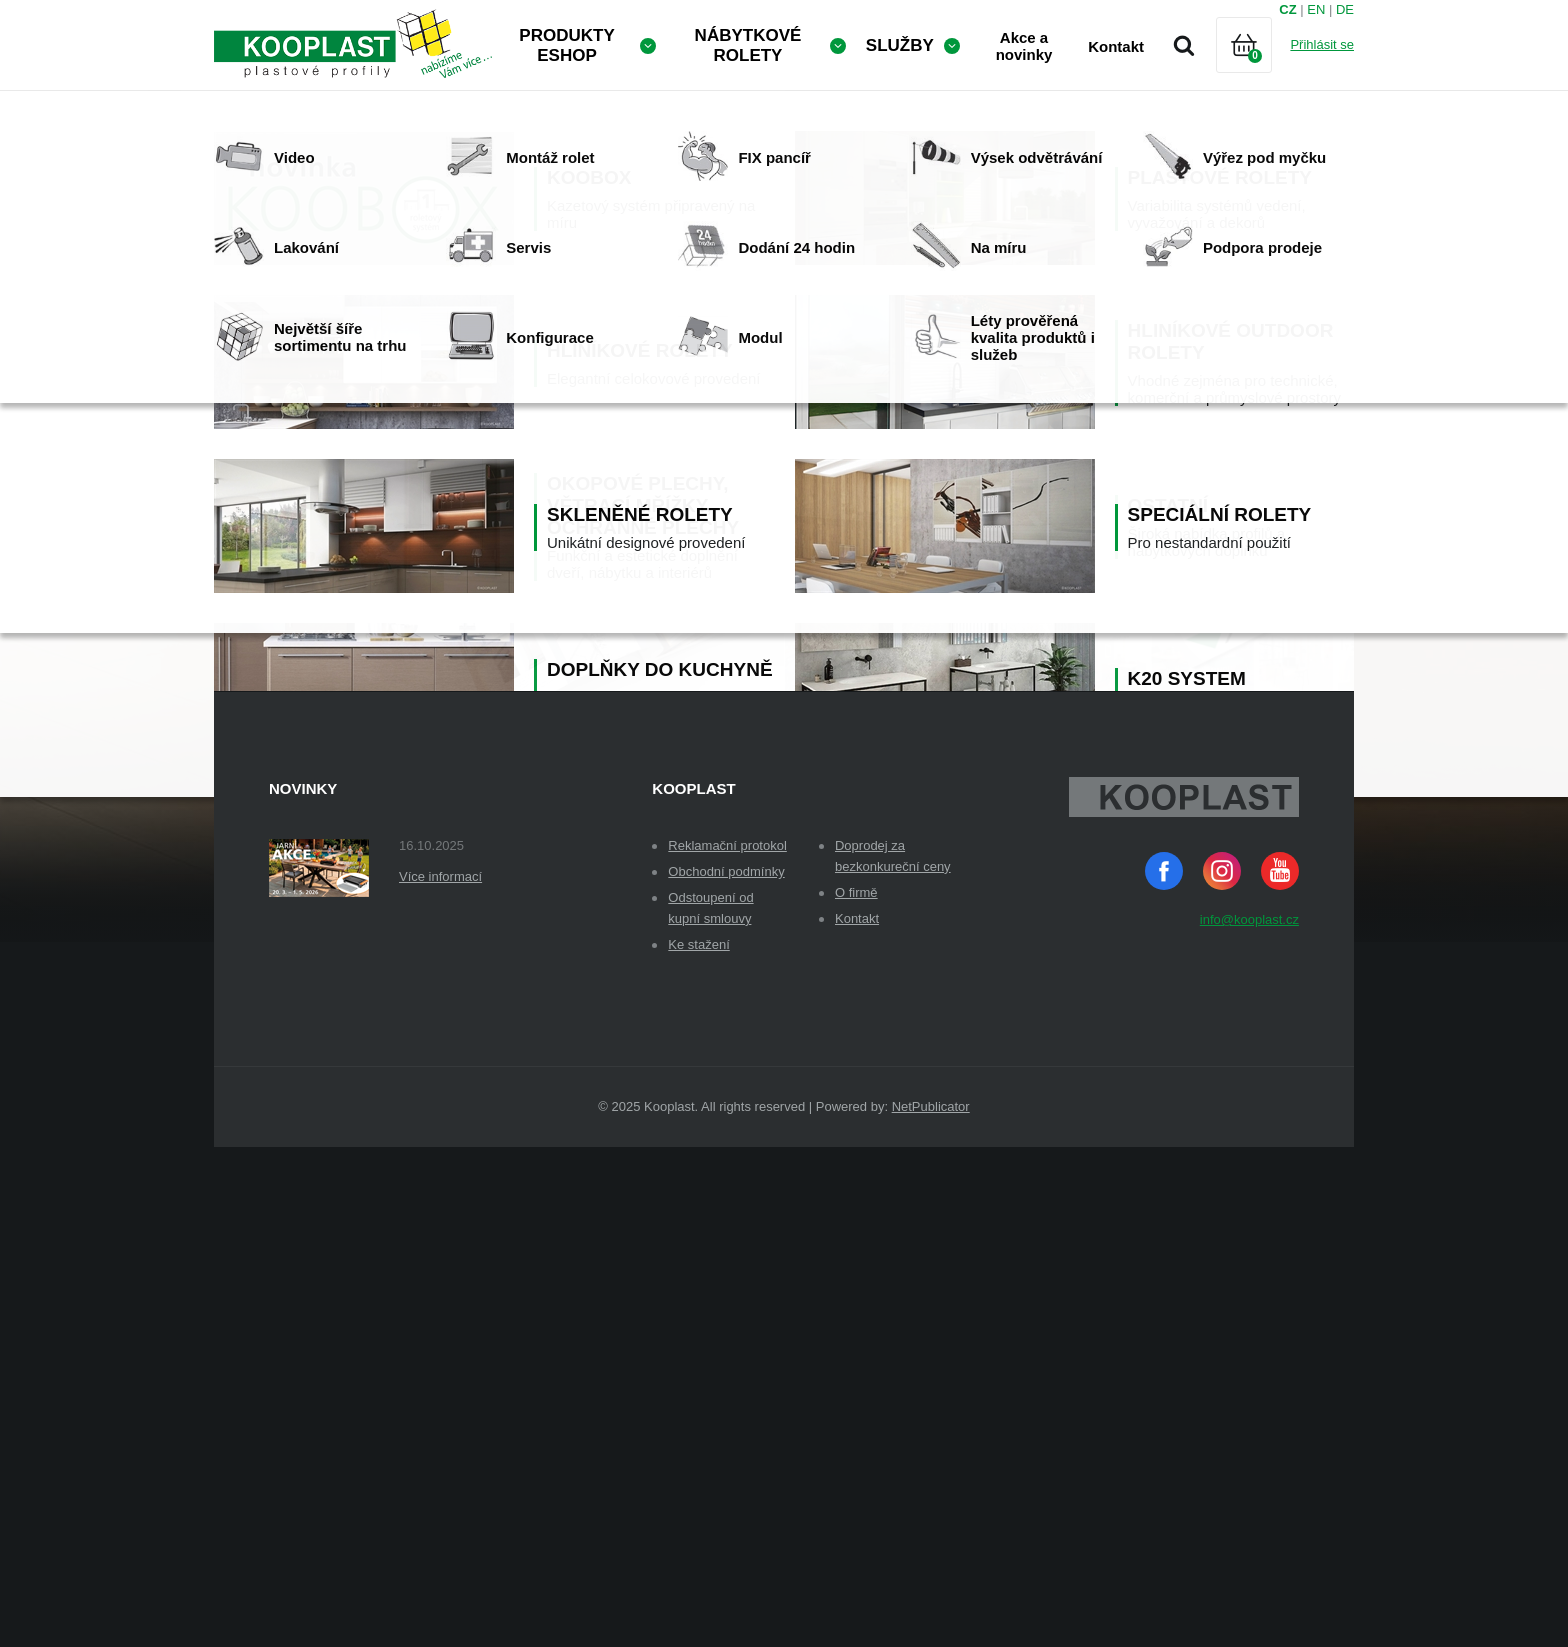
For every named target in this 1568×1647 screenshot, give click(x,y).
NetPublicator (931, 1606)
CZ (1287, 9)
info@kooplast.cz (1249, 1419)
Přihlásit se (1322, 44)
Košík (1261, 69)
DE (1345, 9)
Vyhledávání (1184, 45)
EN (1316, 9)
